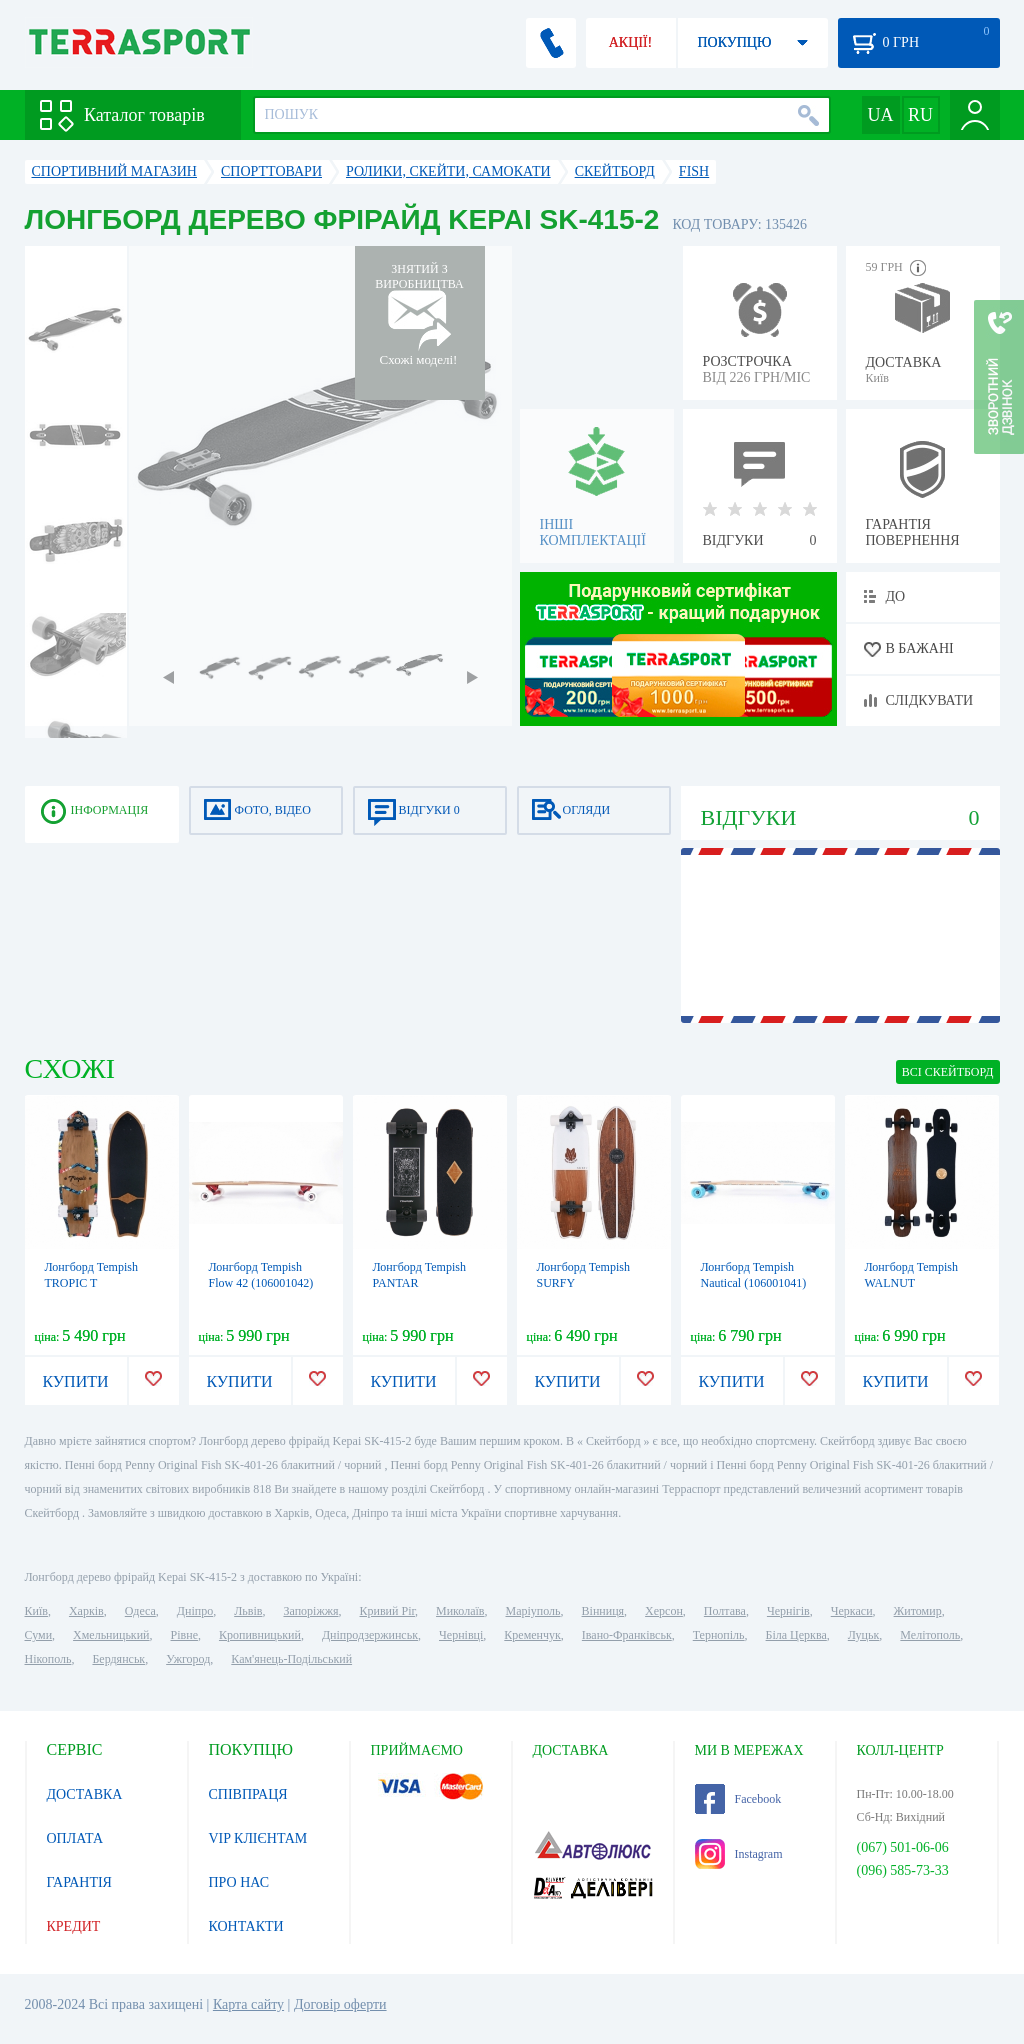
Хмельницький (111, 1635)
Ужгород (188, 1659)
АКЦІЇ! (631, 42)
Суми (39, 1635)
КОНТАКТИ (246, 1926)
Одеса (140, 1611)
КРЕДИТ (74, 1926)
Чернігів (788, 1611)
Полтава (725, 1611)
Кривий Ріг (388, 1611)
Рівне (184, 1635)
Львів (248, 1611)
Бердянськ (118, 1659)
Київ (36, 1611)
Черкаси (852, 1611)
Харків (86, 1611)
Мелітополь (930, 1635)
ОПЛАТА (75, 1838)
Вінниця (603, 1611)
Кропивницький (260, 1635)
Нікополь (48, 1659)
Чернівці (461, 1635)
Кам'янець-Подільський (291, 1659)
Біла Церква (796, 1635)
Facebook (738, 1799)
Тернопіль (719, 1635)
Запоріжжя (310, 1611)
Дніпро (195, 1611)
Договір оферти (340, 2004)
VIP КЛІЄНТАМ (258, 1838)
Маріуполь (533, 1611)
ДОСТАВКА (85, 1794)
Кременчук (532, 1635)
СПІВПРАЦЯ (248, 1794)
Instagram (739, 1854)
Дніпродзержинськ (370, 1635)
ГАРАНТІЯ (79, 1882)
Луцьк (864, 1635)
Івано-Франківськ (627, 1635)
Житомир (918, 1611)
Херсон (664, 1611)
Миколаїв (460, 1611)
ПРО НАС (239, 1882)
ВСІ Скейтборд (948, 1072)
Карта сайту (248, 2004)
